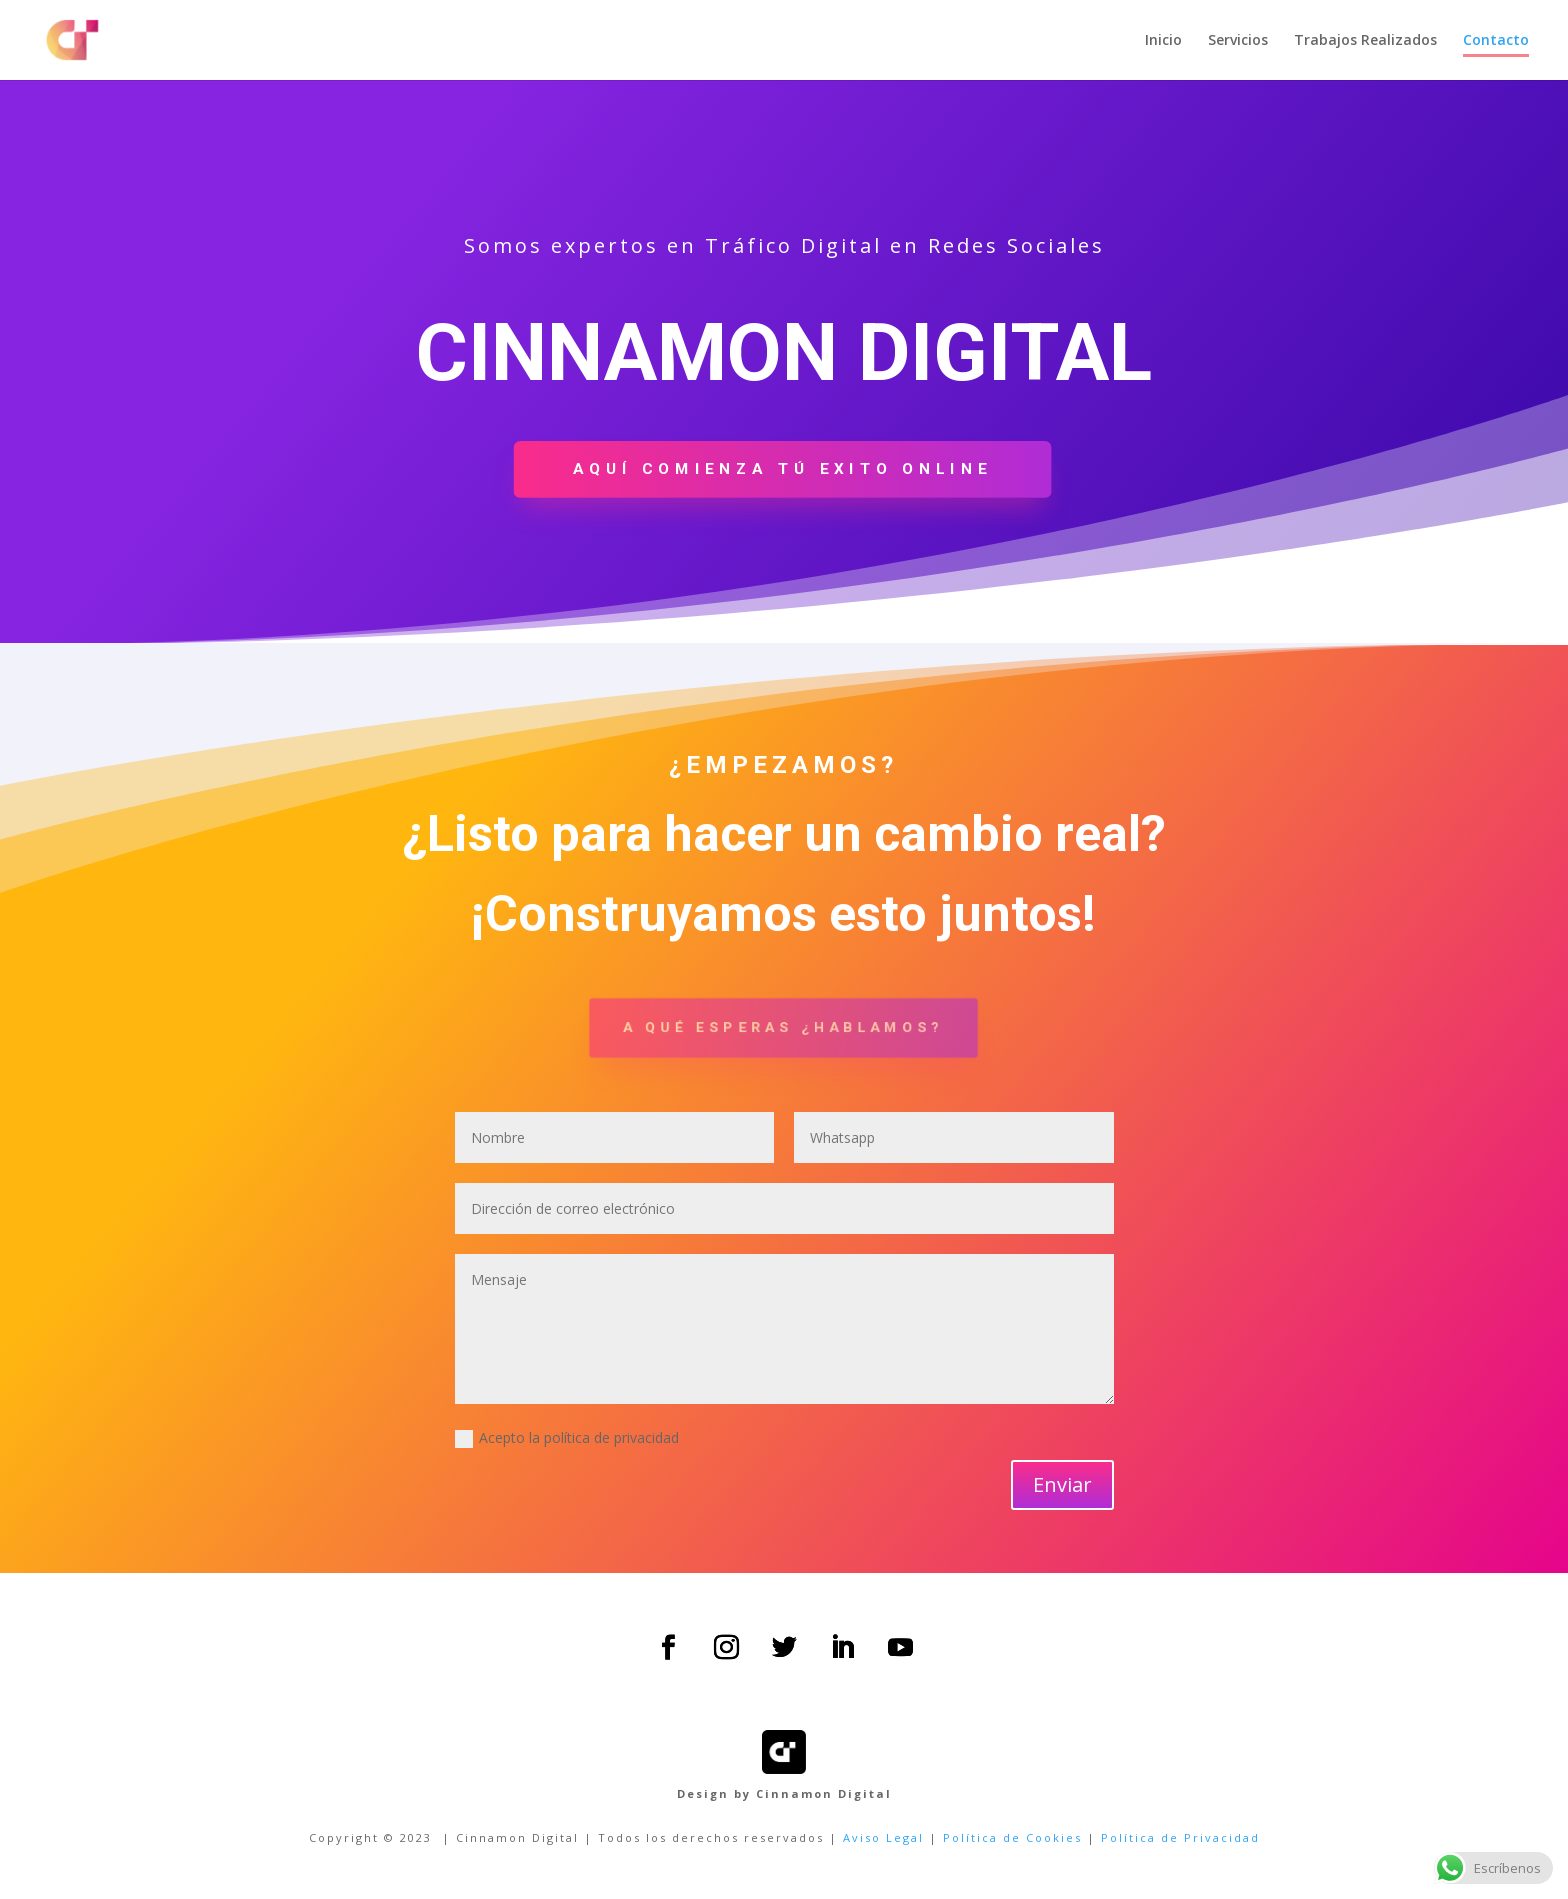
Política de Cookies (1012, 1837)
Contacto (1496, 41)
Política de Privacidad (1180, 1837)
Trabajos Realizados (1365, 41)
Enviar (1062, 1484)
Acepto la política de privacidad (567, 1438)
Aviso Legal (883, 1837)
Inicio (1163, 41)
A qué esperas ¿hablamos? (784, 1027)
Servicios (1238, 41)
